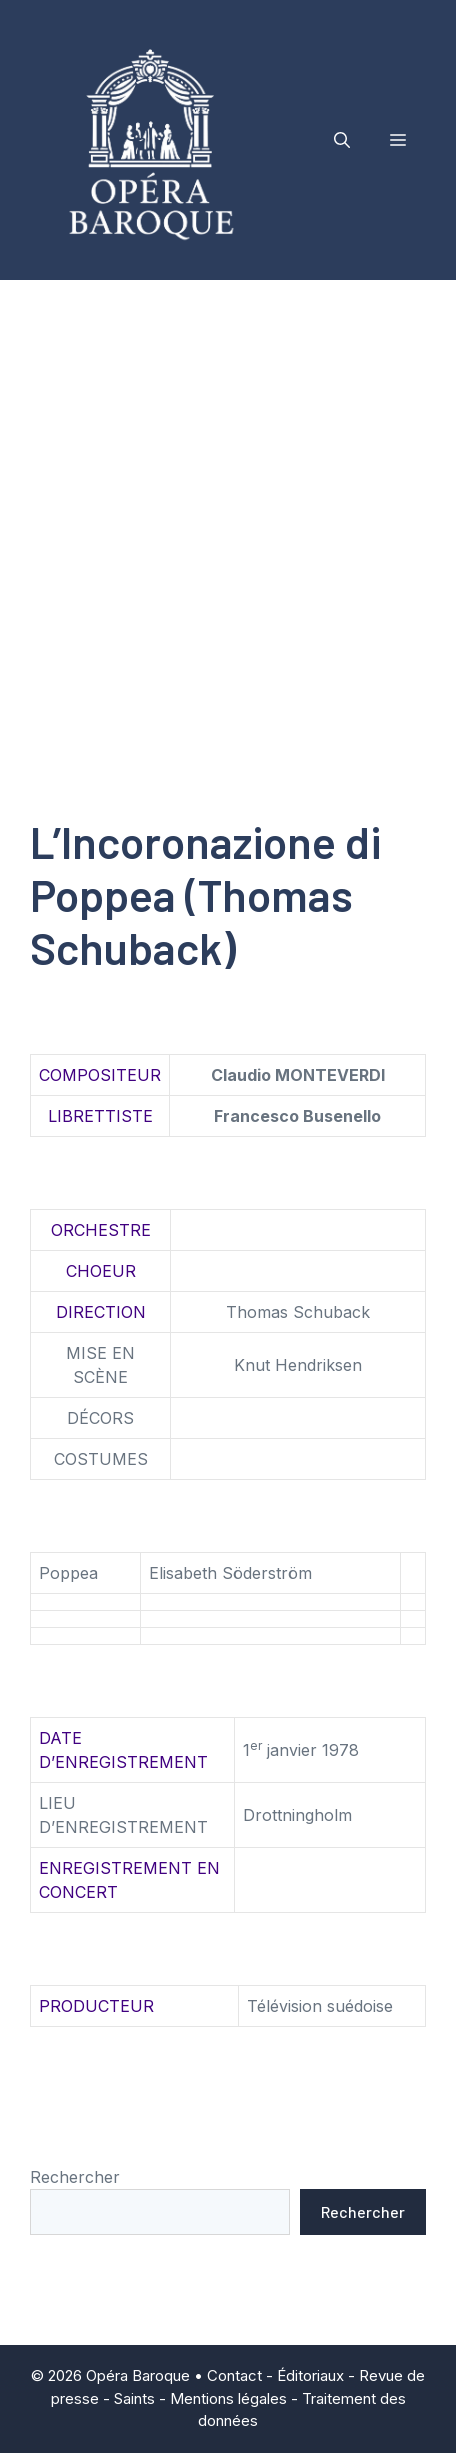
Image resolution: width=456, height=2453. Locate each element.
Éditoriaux (310, 2375)
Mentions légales (228, 2398)
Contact (234, 2375)
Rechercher (75, 2177)
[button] (342, 140)
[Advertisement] (228, 518)
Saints (134, 2398)
